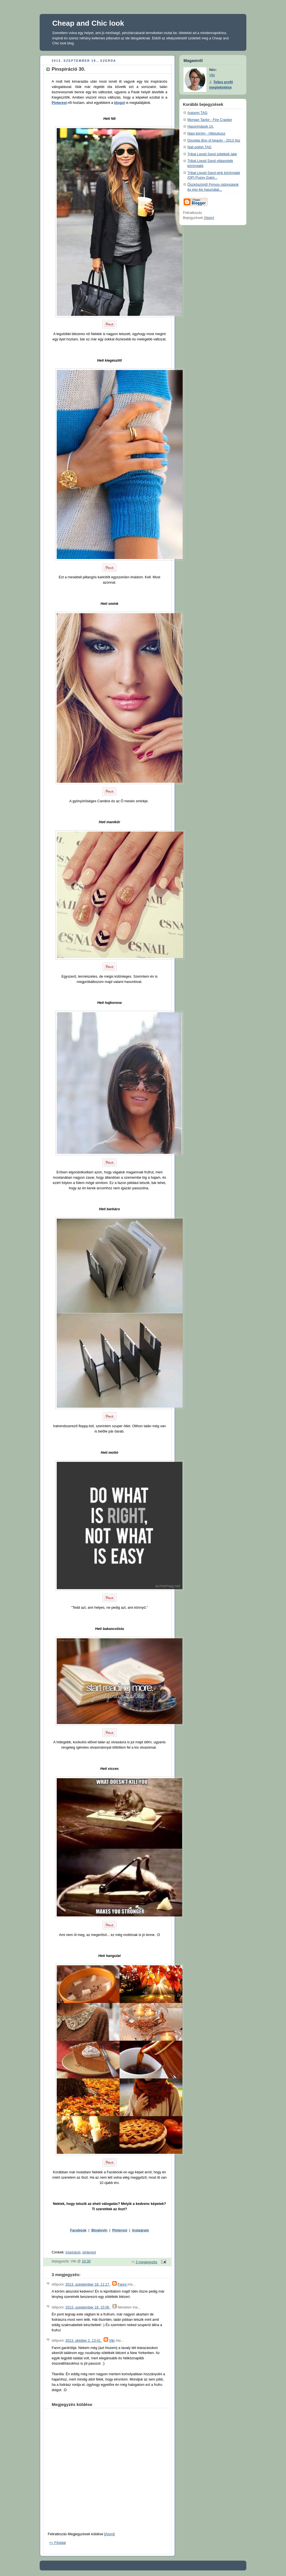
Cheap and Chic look (88, 23)
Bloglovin (99, 2230)
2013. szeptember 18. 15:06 (87, 2307)
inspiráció (73, 2252)
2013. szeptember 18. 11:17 (87, 2284)
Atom (109, 2534)
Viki (112, 2341)
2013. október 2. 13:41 (83, 2341)
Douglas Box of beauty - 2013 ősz (213, 140)
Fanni (122, 2284)
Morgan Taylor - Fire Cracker (209, 120)
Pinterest (59, 103)
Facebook (78, 2230)
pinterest (89, 2252)
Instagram (140, 2230)
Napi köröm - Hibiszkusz (206, 133)
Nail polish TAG (199, 147)
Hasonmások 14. (200, 126)
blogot (119, 103)
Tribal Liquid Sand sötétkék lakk (212, 154)
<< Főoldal (57, 2543)
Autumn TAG (197, 113)
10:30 (86, 2261)
